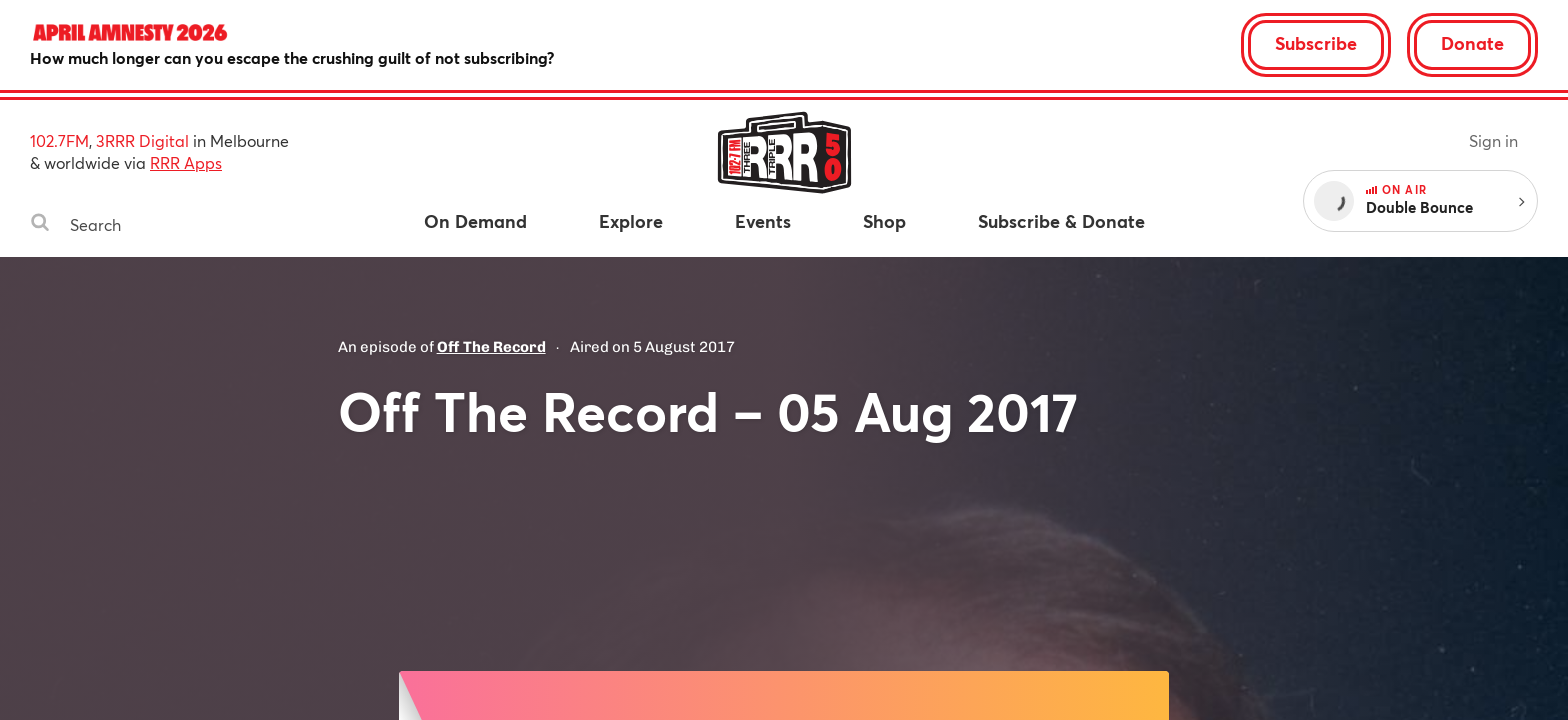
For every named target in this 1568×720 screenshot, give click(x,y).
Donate (1472, 43)
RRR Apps (186, 162)
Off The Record (491, 347)
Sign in (1493, 140)
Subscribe (1316, 43)
